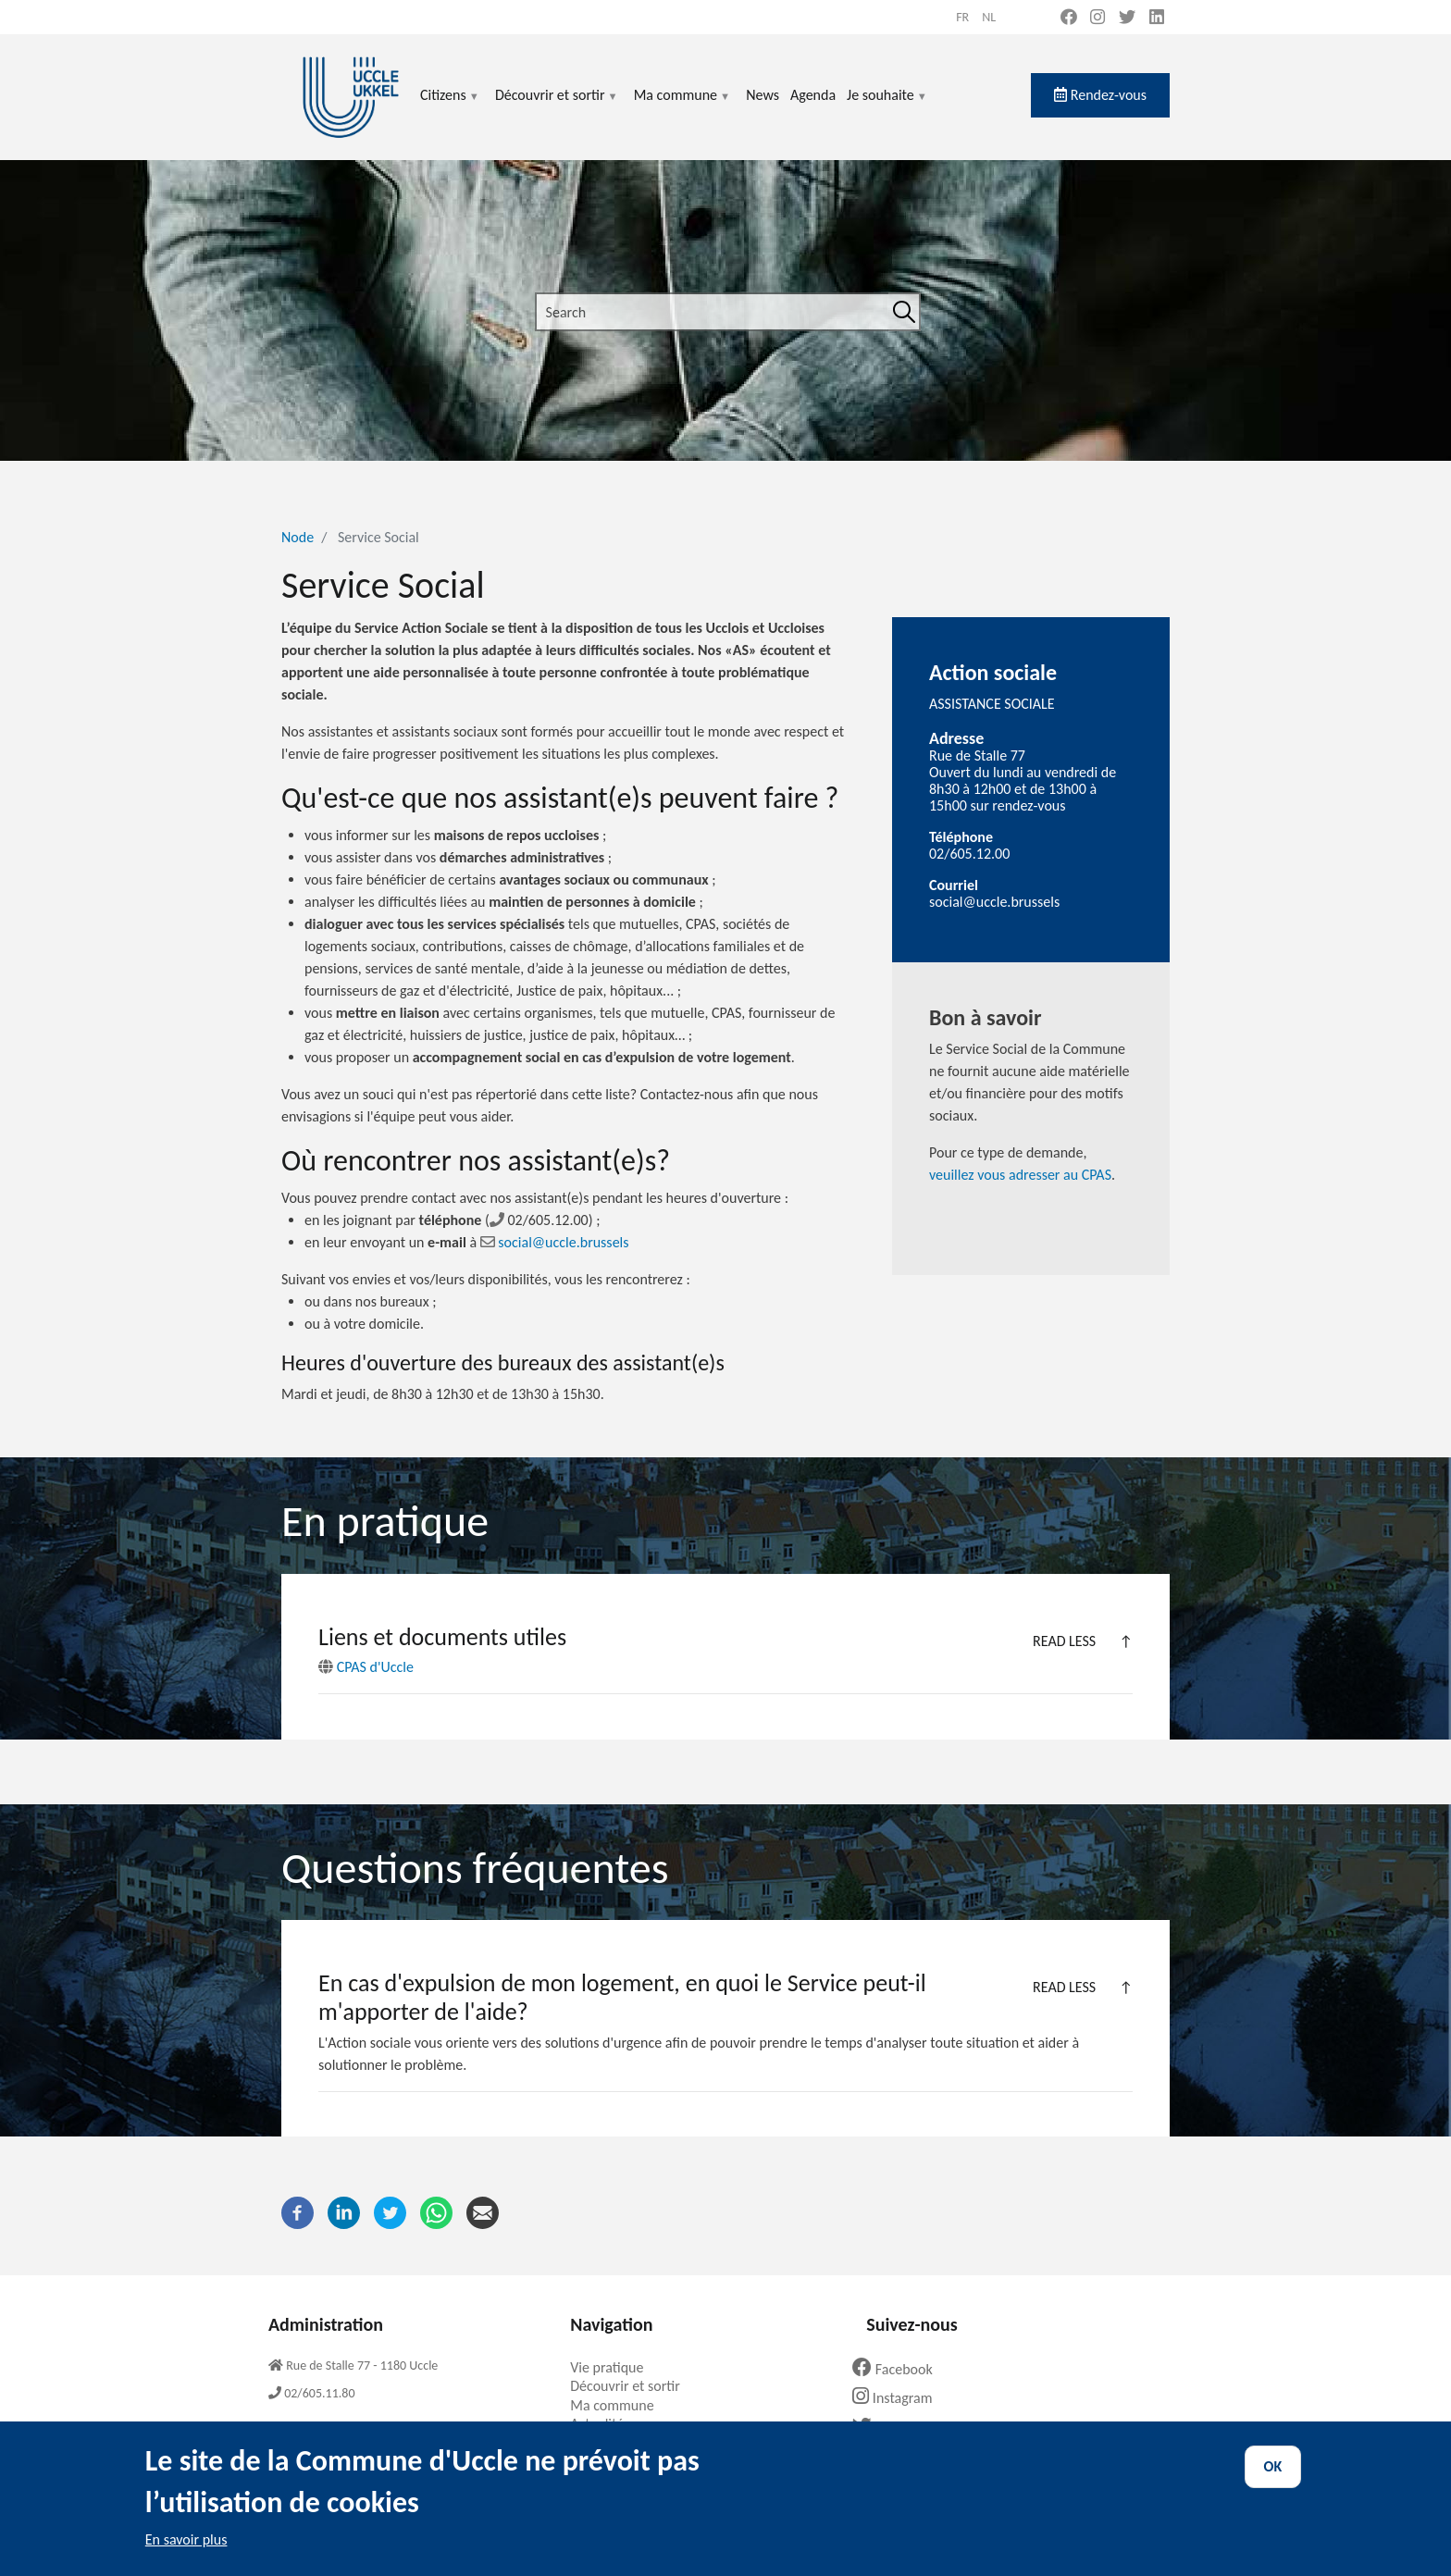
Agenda (813, 95)
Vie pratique (613, 2367)
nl (989, 17)
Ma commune (682, 106)
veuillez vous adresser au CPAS (1020, 1174)
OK (1273, 2483)
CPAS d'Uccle (366, 1667)
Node (297, 537)
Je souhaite (887, 106)
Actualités (606, 2424)
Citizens (450, 106)
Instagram (899, 2398)
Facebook (899, 2369)
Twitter (891, 2427)
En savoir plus (186, 2556)
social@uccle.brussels (554, 1242)
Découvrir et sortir (557, 106)
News (762, 95)
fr (962, 17)
